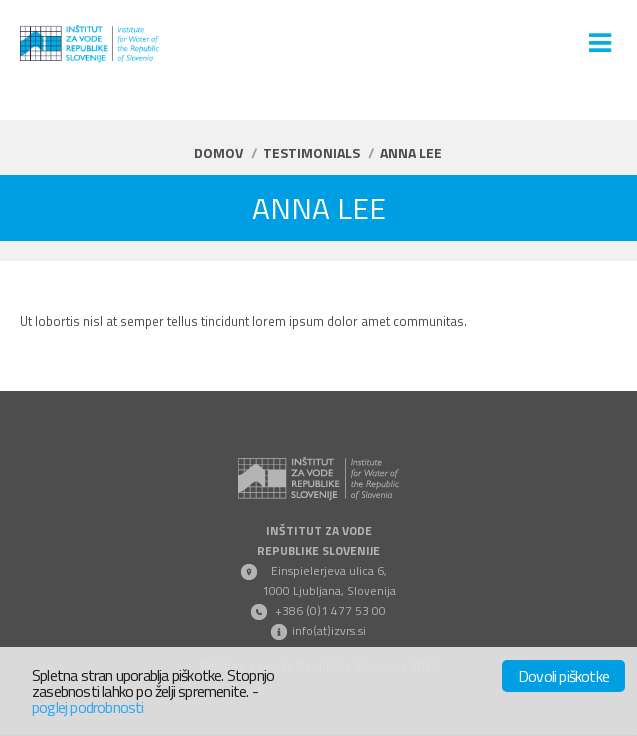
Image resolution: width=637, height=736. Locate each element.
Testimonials (311, 152)
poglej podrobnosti (88, 707)
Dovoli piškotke (563, 676)
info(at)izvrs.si (329, 630)
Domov (218, 152)
